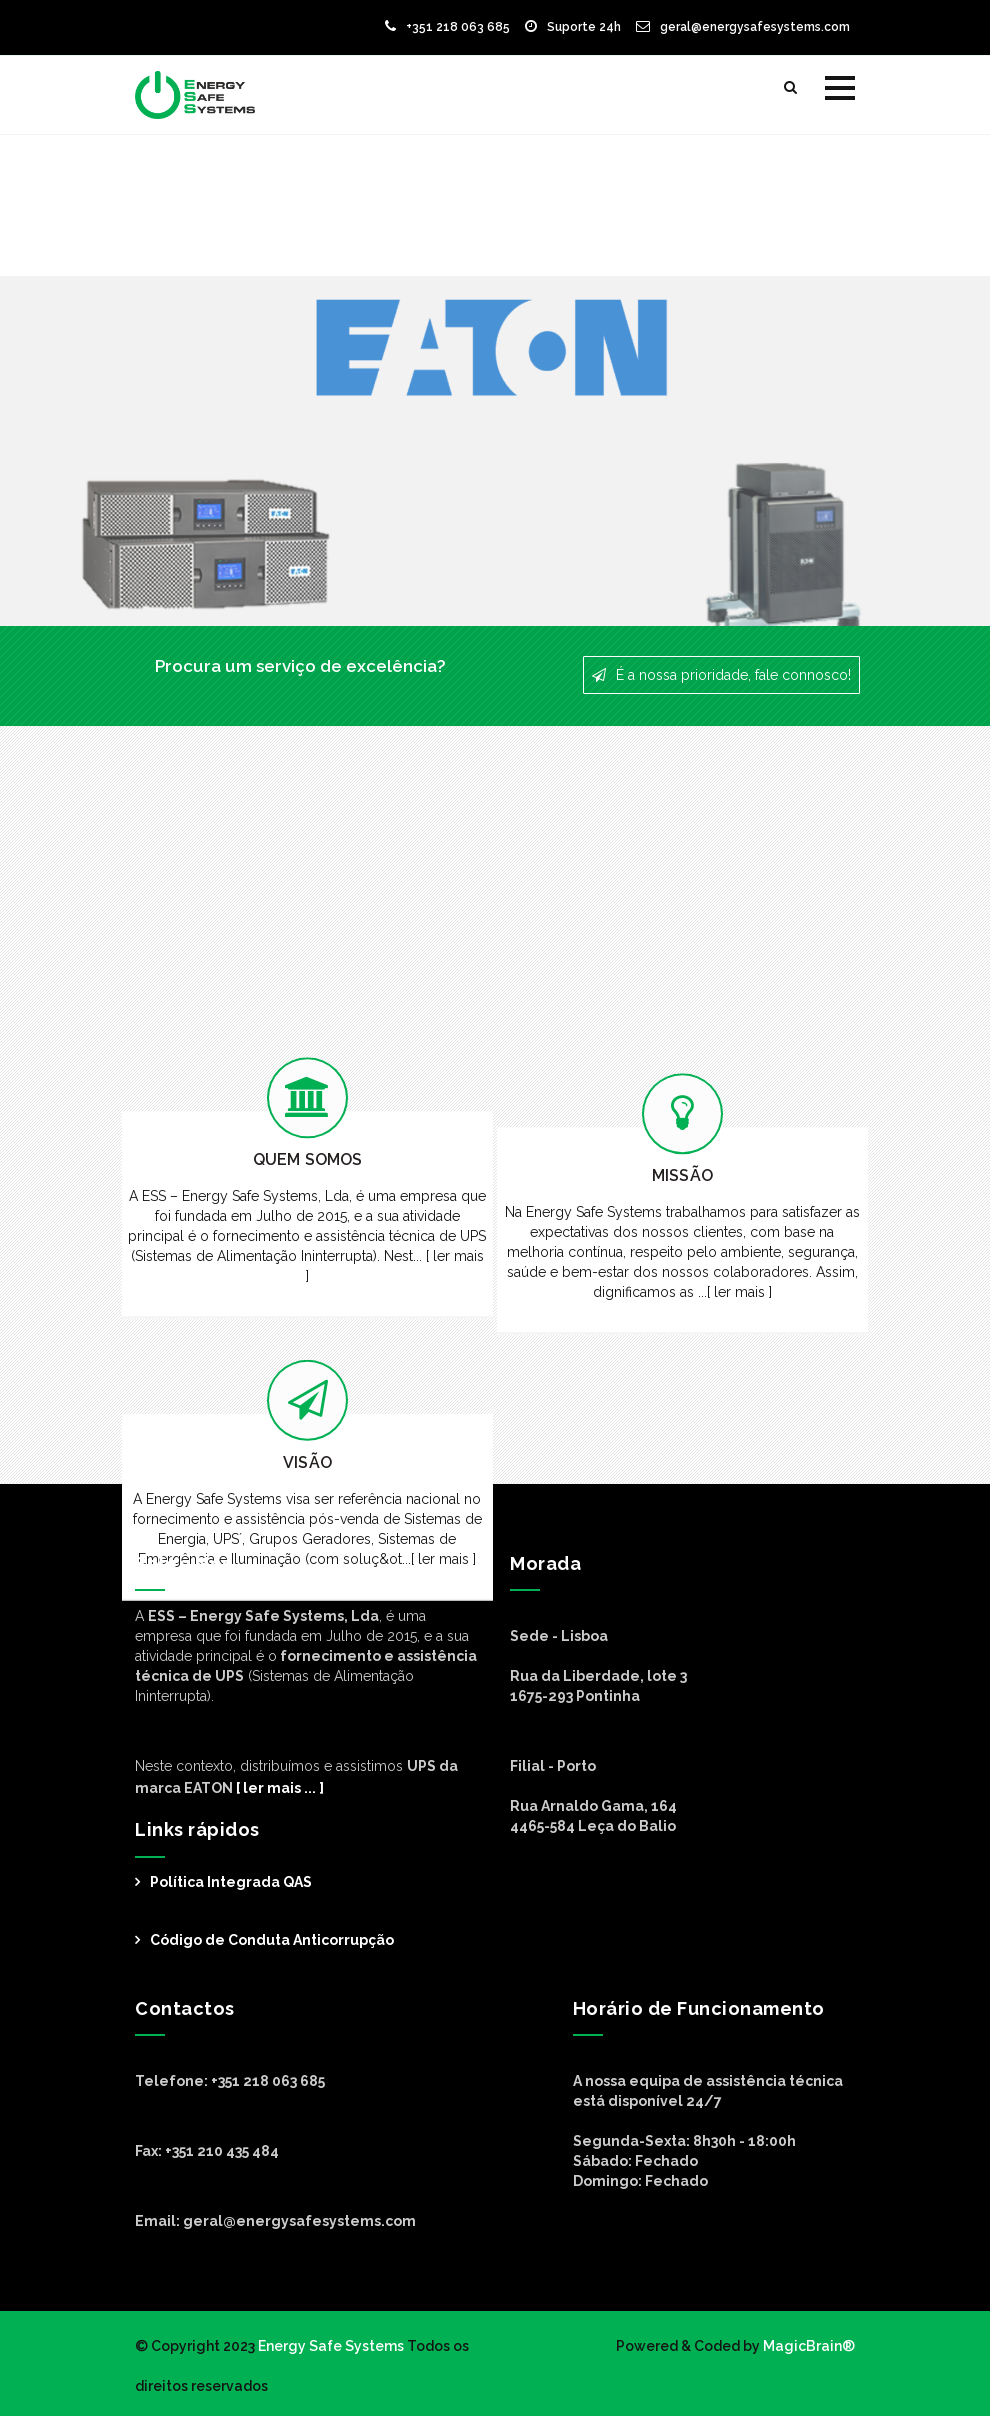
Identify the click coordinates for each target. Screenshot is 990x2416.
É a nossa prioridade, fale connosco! (721, 675)
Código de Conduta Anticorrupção (272, 1940)
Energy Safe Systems (331, 2346)
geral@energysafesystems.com (743, 27)
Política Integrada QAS (231, 1882)
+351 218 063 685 (447, 27)
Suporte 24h (573, 27)
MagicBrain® (807, 2346)
